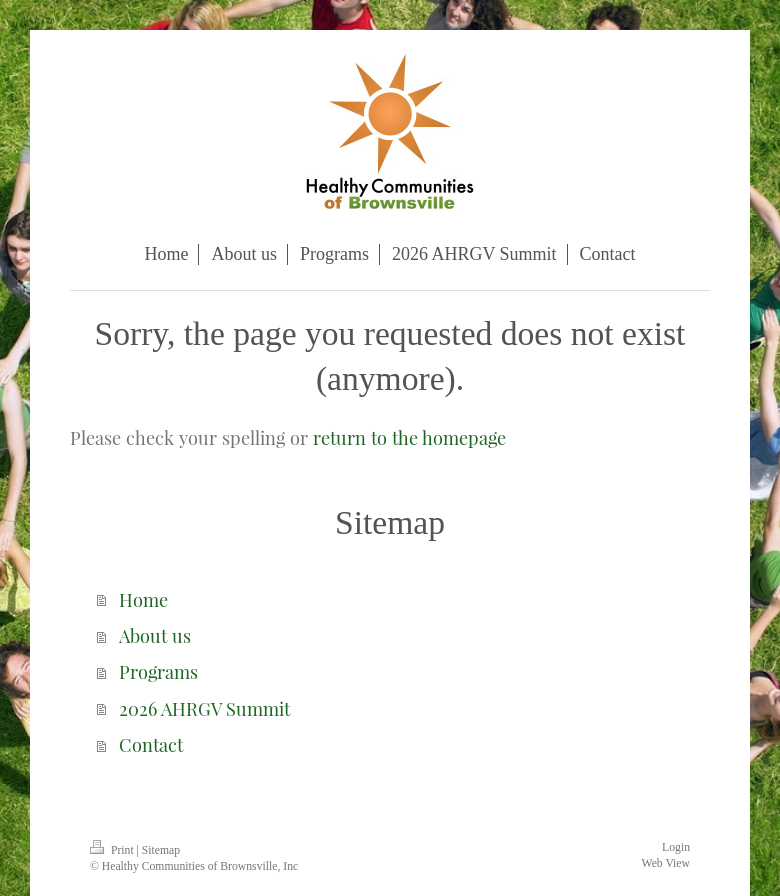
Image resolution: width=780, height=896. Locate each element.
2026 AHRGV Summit (204, 708)
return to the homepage (409, 437)
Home (143, 599)
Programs (158, 671)
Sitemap (161, 850)
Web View (666, 863)
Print (113, 850)
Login (676, 847)
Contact (151, 744)
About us (155, 635)
